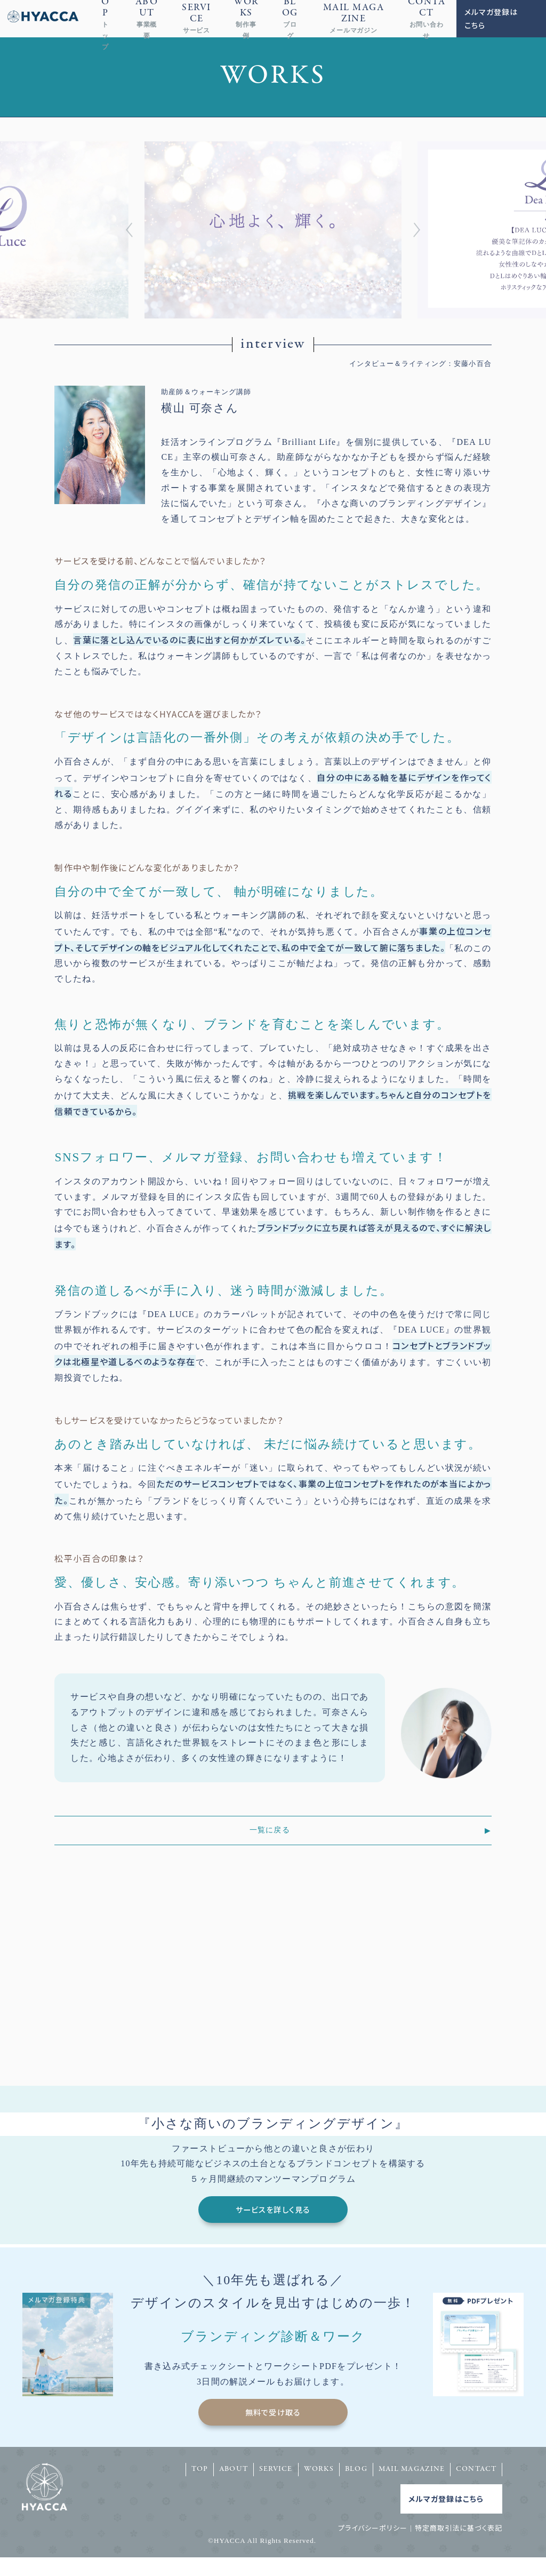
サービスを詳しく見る (273, 2218)
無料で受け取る (273, 2429)
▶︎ (487, 1830)
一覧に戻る (269, 1830)
